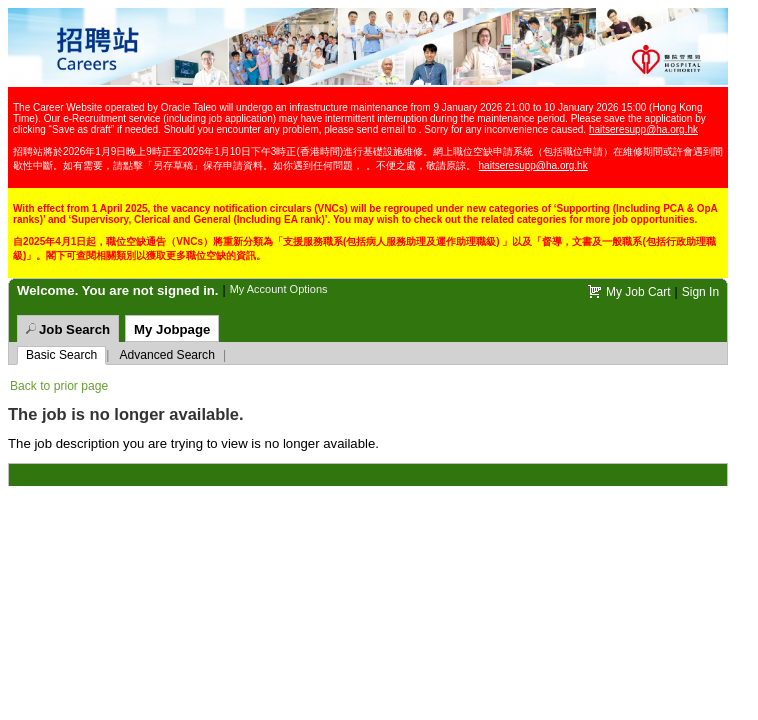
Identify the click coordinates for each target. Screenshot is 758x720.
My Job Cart (638, 292)
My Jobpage (172, 329)
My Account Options (279, 289)
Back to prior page (59, 386)
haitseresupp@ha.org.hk (643, 129)
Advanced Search (166, 355)
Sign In (700, 292)
